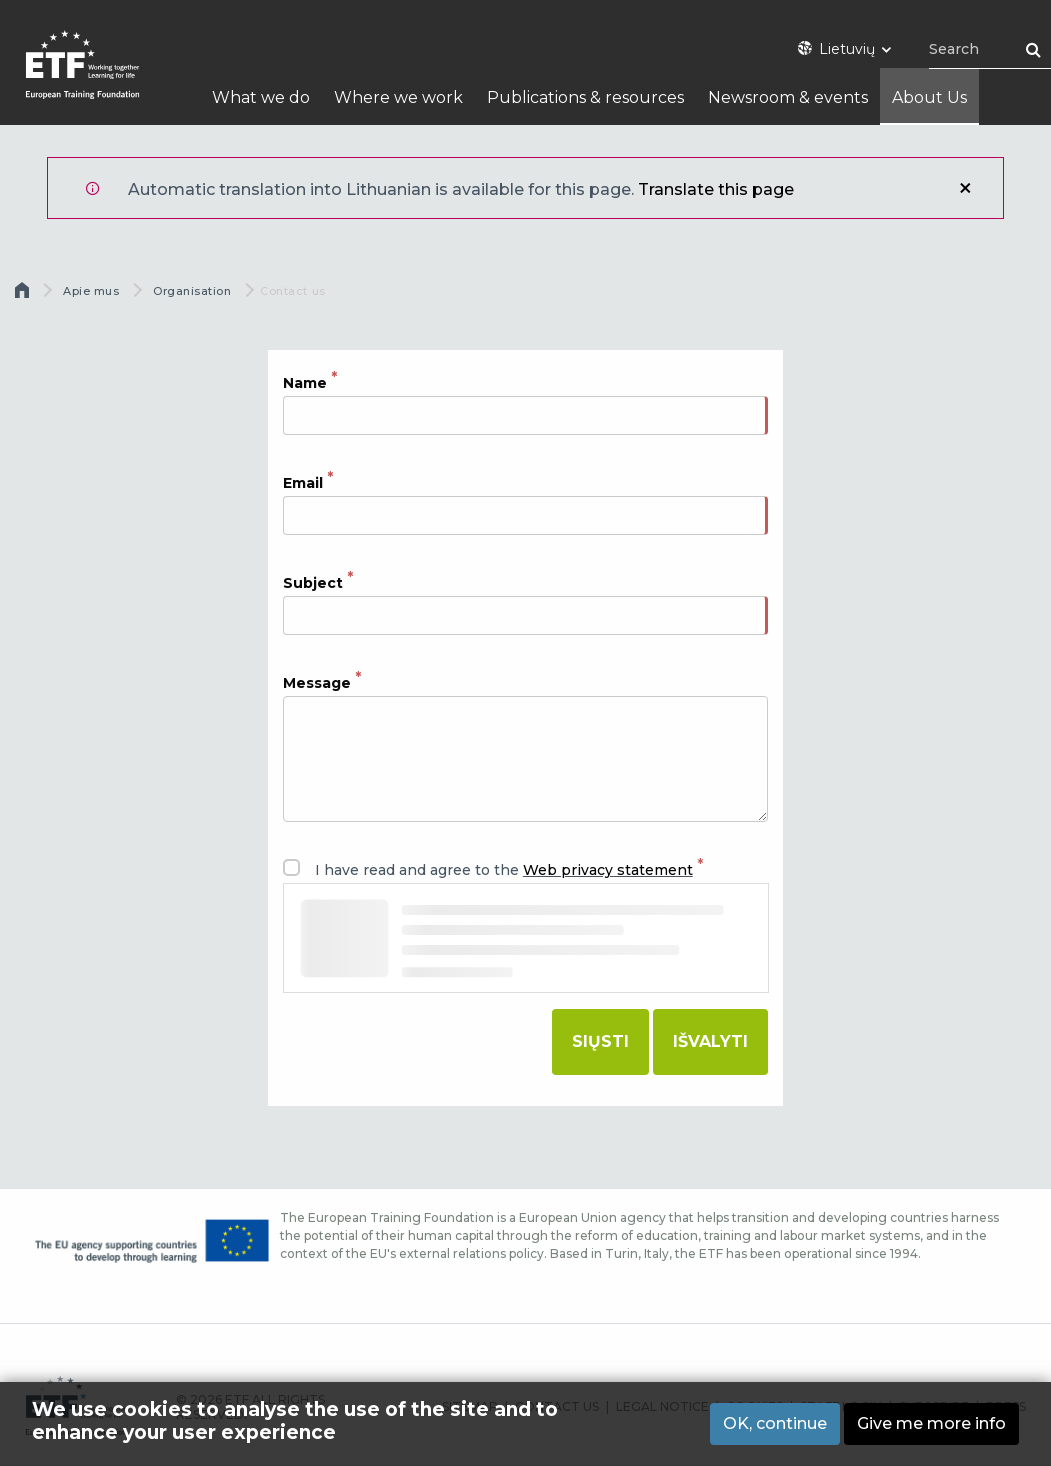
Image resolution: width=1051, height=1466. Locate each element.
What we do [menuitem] (261, 97)
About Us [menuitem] (929, 97)
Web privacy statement (608, 870)
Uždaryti (965, 188)
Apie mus (91, 291)
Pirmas (24, 295)
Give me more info (931, 1423)
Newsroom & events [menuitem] (788, 97)
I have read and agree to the (504, 870)
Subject (313, 583)
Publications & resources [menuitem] (585, 97)
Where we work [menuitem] (398, 97)
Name (305, 382)
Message (317, 683)
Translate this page (716, 189)
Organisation (192, 291)
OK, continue (775, 1423)
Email (303, 483)
